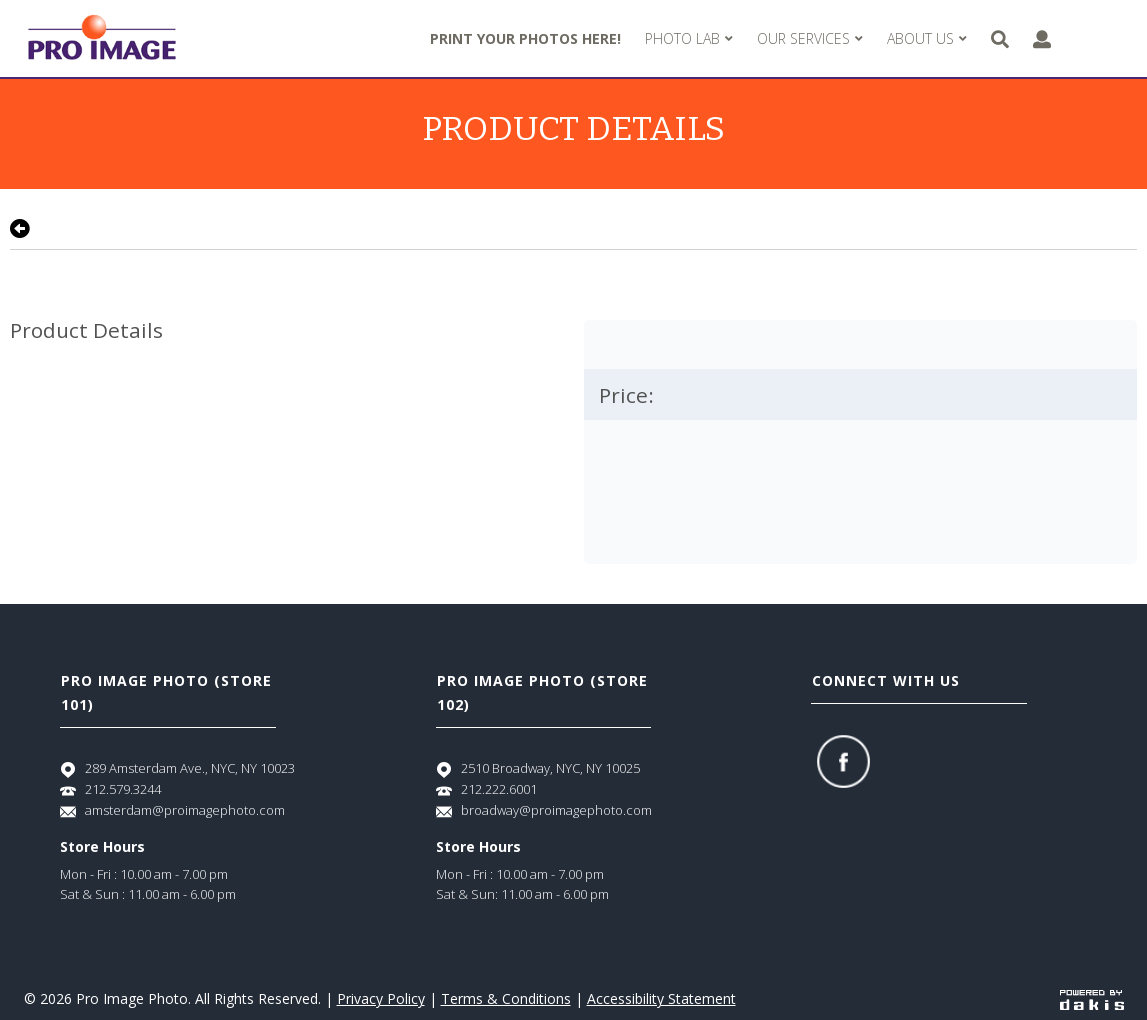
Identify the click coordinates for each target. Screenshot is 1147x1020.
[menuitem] (689, 39)
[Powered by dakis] (1092, 998)
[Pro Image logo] (102, 38)
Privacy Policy (381, 998)
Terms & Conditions (506, 998)
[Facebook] (843, 761)
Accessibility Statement (661, 998)
